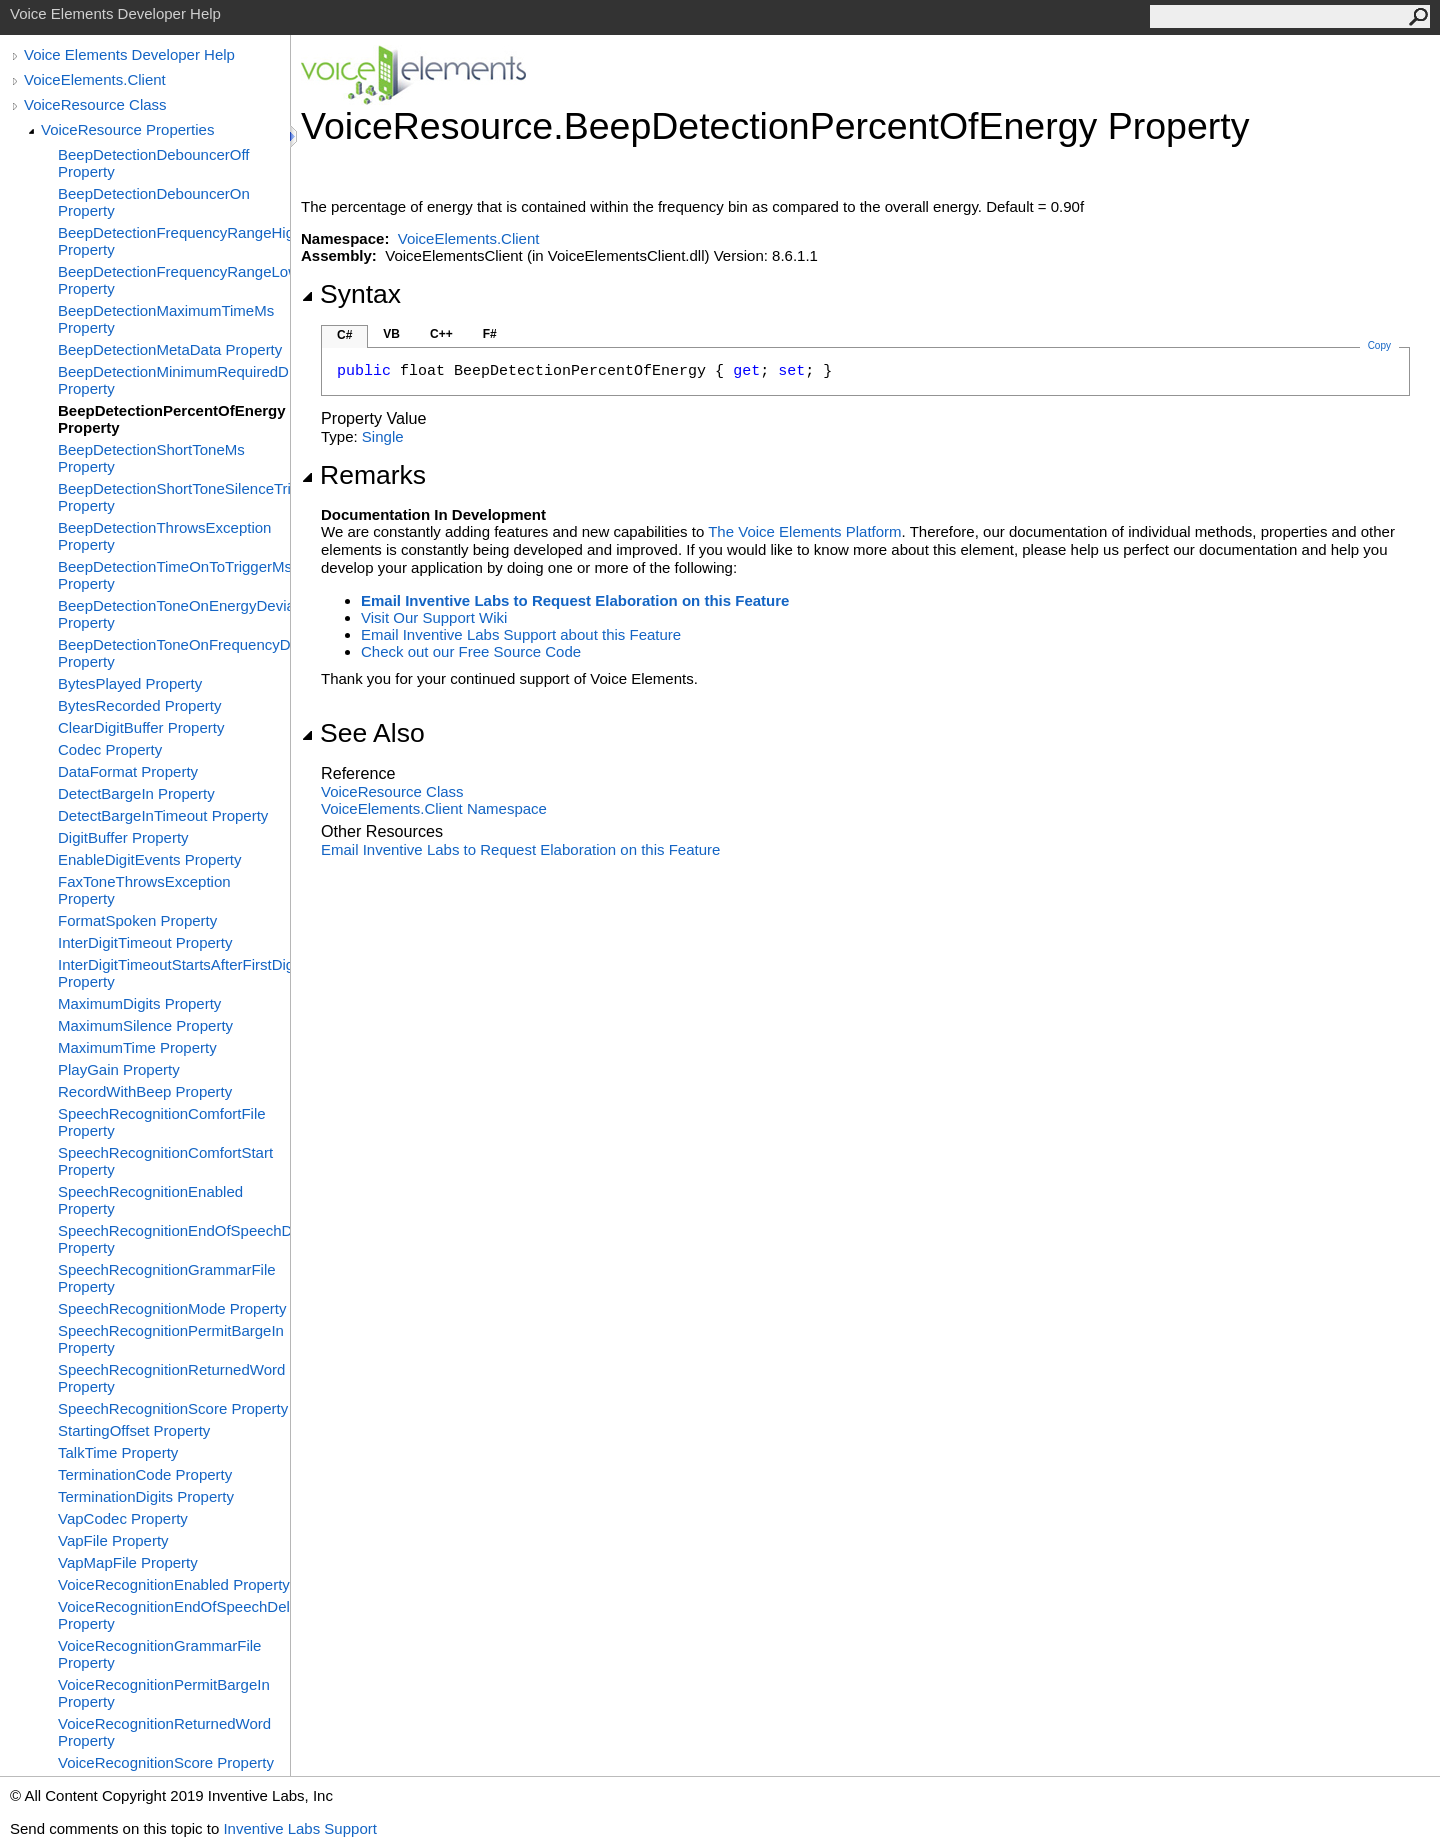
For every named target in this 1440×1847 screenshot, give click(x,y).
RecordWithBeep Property (145, 1091)
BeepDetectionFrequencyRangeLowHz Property (174, 280)
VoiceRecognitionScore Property (166, 1762)
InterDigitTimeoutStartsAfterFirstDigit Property (174, 973)
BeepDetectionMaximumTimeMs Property (166, 319)
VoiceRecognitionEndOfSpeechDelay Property (174, 1615)
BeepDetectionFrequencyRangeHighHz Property (174, 241)
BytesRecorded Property (139, 705)
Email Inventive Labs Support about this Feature (521, 634)
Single (383, 436)
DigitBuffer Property (123, 837)
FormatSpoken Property (137, 920)
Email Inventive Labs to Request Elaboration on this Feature (575, 600)
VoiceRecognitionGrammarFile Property (159, 1654)
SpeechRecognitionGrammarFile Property (167, 1278)
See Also (363, 733)
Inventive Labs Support (299, 1828)
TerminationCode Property (145, 1474)
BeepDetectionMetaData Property (170, 349)
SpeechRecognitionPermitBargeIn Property (171, 1339)
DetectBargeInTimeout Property (163, 815)
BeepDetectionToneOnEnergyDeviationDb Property (174, 614)
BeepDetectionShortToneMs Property (151, 458)
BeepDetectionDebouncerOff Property (154, 163)
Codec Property (110, 749)
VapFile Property (113, 1540)
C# (344, 335)
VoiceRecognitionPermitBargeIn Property (164, 1693)
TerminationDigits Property (146, 1496)
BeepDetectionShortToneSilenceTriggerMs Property (174, 497)
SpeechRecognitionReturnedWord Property (171, 1378)
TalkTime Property (118, 1452)
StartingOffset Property (134, 1430)
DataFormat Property (128, 771)
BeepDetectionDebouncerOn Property (154, 202)
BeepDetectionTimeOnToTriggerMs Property (174, 575)
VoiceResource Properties (127, 129)
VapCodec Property (123, 1518)
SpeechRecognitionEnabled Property (150, 1200)
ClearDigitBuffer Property (141, 727)
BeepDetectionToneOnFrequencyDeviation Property (174, 653)
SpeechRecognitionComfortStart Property (165, 1161)
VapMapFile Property (128, 1562)
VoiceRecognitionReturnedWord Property (164, 1732)
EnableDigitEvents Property (149, 859)
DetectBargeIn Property (136, 793)
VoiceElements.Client (95, 79)
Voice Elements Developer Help (129, 54)
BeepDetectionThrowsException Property (164, 536)
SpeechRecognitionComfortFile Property (162, 1122)
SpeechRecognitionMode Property (172, 1308)
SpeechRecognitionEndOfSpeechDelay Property (174, 1239)
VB (391, 334)
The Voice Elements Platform (804, 531)
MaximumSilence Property (145, 1025)
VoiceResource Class (95, 104)
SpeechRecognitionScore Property (173, 1408)
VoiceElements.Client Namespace (434, 808)
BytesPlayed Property (130, 683)
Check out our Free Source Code (471, 651)
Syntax (351, 294)
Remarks (363, 475)
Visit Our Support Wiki (434, 617)
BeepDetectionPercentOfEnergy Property (172, 419)
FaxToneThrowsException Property (144, 890)
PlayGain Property (119, 1069)
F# (490, 334)
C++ (441, 334)
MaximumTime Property (137, 1047)
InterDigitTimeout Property (145, 942)
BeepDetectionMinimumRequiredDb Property (174, 380)
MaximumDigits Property (139, 1003)
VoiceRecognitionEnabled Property (174, 1584)
